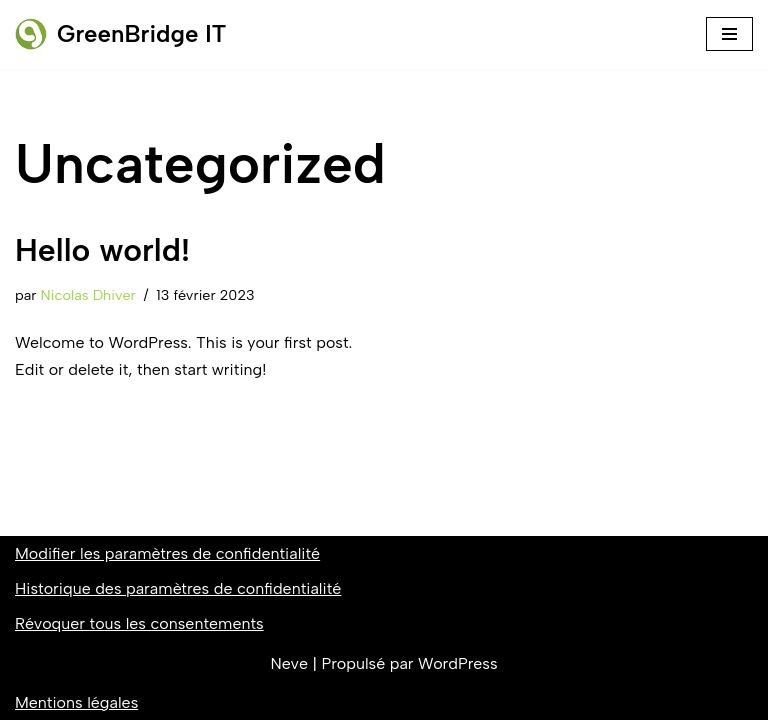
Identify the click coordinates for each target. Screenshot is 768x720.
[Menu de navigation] (729, 34)
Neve (288, 663)
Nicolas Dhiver (88, 295)
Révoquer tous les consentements (139, 623)
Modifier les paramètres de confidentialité (167, 553)
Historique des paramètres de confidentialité (178, 588)
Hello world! (102, 250)
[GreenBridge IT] (120, 34)
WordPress (457, 663)
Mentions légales (76, 702)
